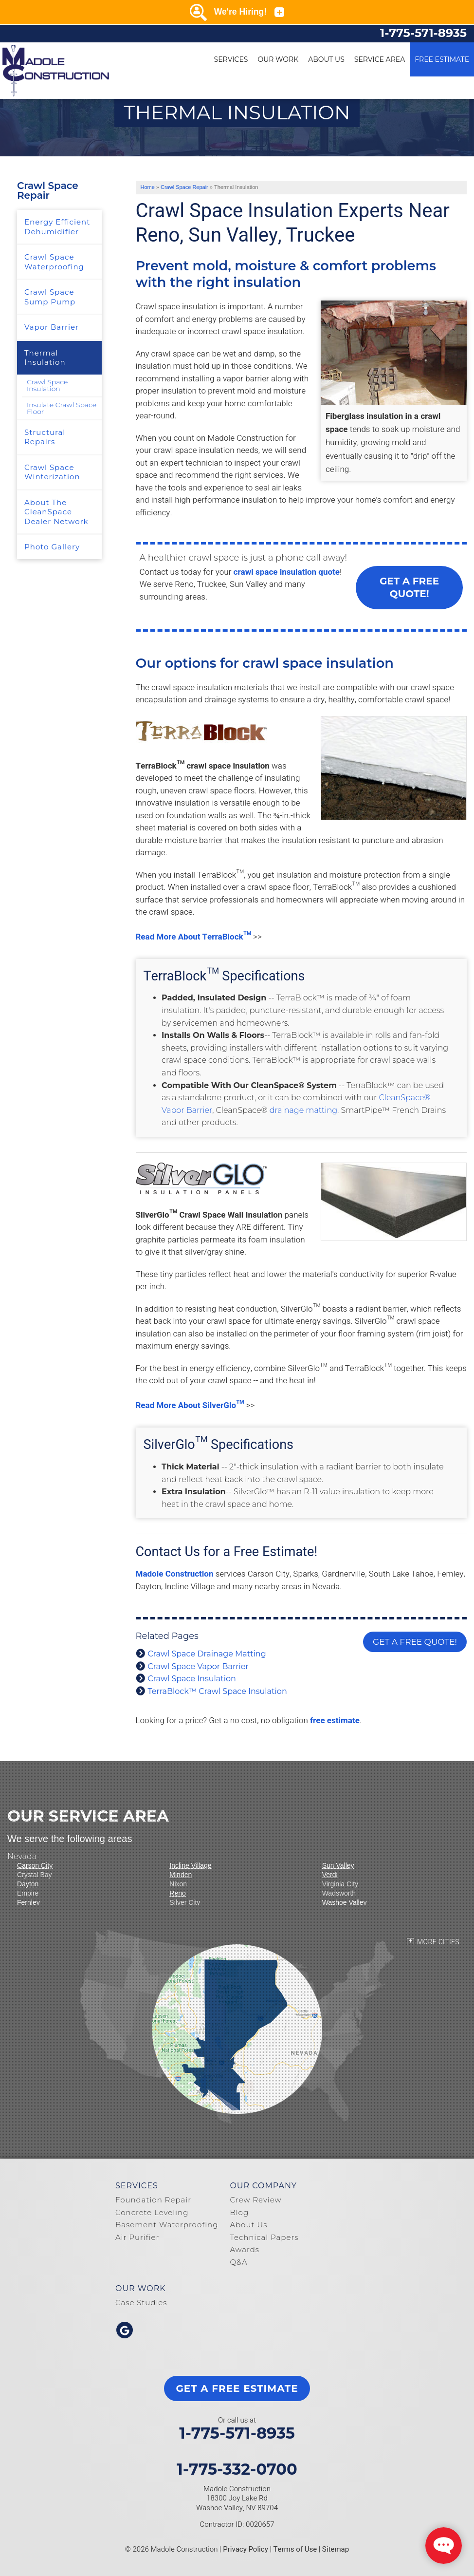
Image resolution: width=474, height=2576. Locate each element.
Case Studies (141, 2302)
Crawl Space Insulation (192, 1678)
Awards (244, 2249)
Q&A (238, 2262)
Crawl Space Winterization (52, 472)
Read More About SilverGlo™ (190, 1405)
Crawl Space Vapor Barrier (198, 1666)
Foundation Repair (153, 2199)
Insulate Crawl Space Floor (61, 408)
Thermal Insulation (45, 357)
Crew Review (255, 2199)
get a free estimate (237, 2388)
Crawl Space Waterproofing (54, 261)
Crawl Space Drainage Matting (207, 1653)
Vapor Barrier (51, 327)
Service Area (379, 59)
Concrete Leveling (151, 2212)
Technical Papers (264, 2237)
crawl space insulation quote (287, 572)
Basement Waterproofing (166, 2224)
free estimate (335, 1720)
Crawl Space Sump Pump (49, 296)
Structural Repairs (44, 437)
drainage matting (303, 1110)
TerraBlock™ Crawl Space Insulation (217, 1691)
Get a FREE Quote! (409, 587)
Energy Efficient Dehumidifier (57, 226)
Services (231, 59)
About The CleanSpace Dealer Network (56, 512)
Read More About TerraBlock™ (194, 937)
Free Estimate (442, 59)
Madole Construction (175, 1574)
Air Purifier (137, 2237)
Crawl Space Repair (47, 190)
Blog (239, 2212)
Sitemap (335, 2549)
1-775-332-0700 (237, 2469)
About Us (326, 59)
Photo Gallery (52, 546)
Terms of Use (295, 2549)
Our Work (277, 59)
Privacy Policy (245, 2549)
